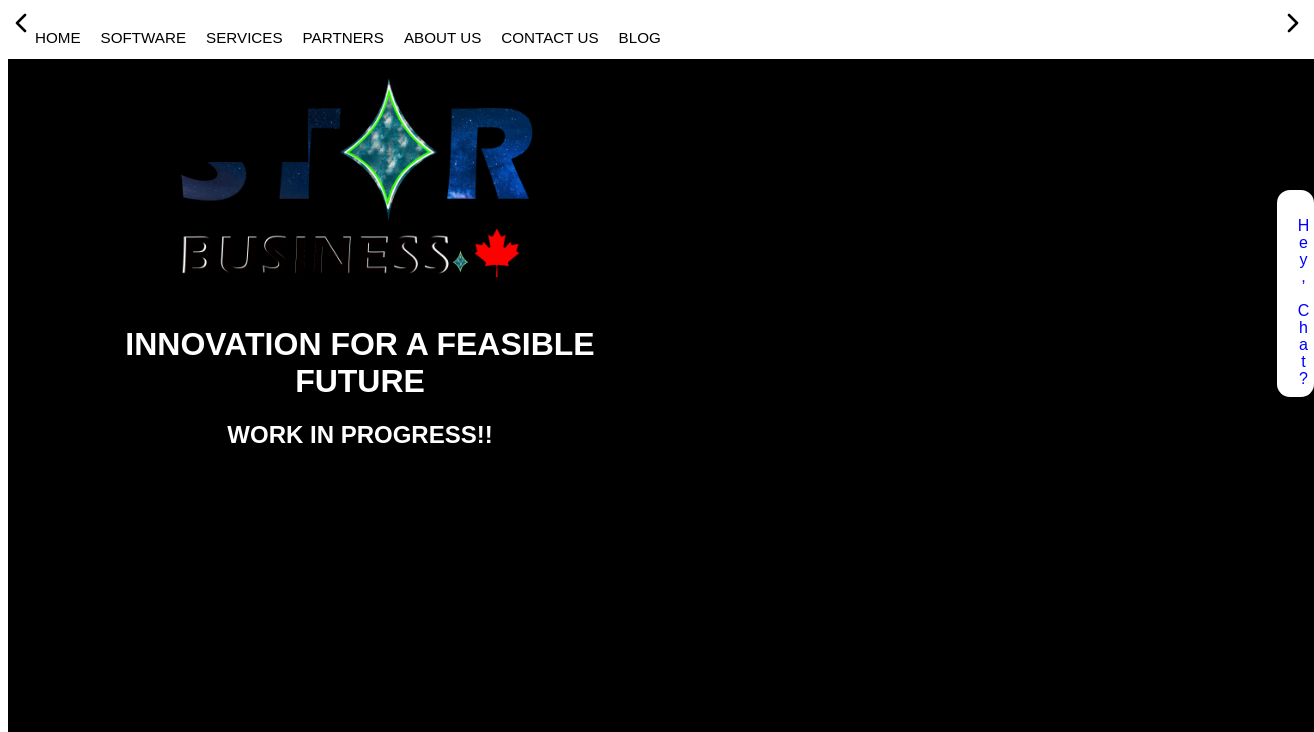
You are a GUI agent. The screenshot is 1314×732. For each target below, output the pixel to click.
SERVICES (244, 37)
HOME (58, 37)
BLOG (640, 37)
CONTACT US (549, 37)
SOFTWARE (144, 37)
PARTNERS (343, 37)
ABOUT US (442, 37)
